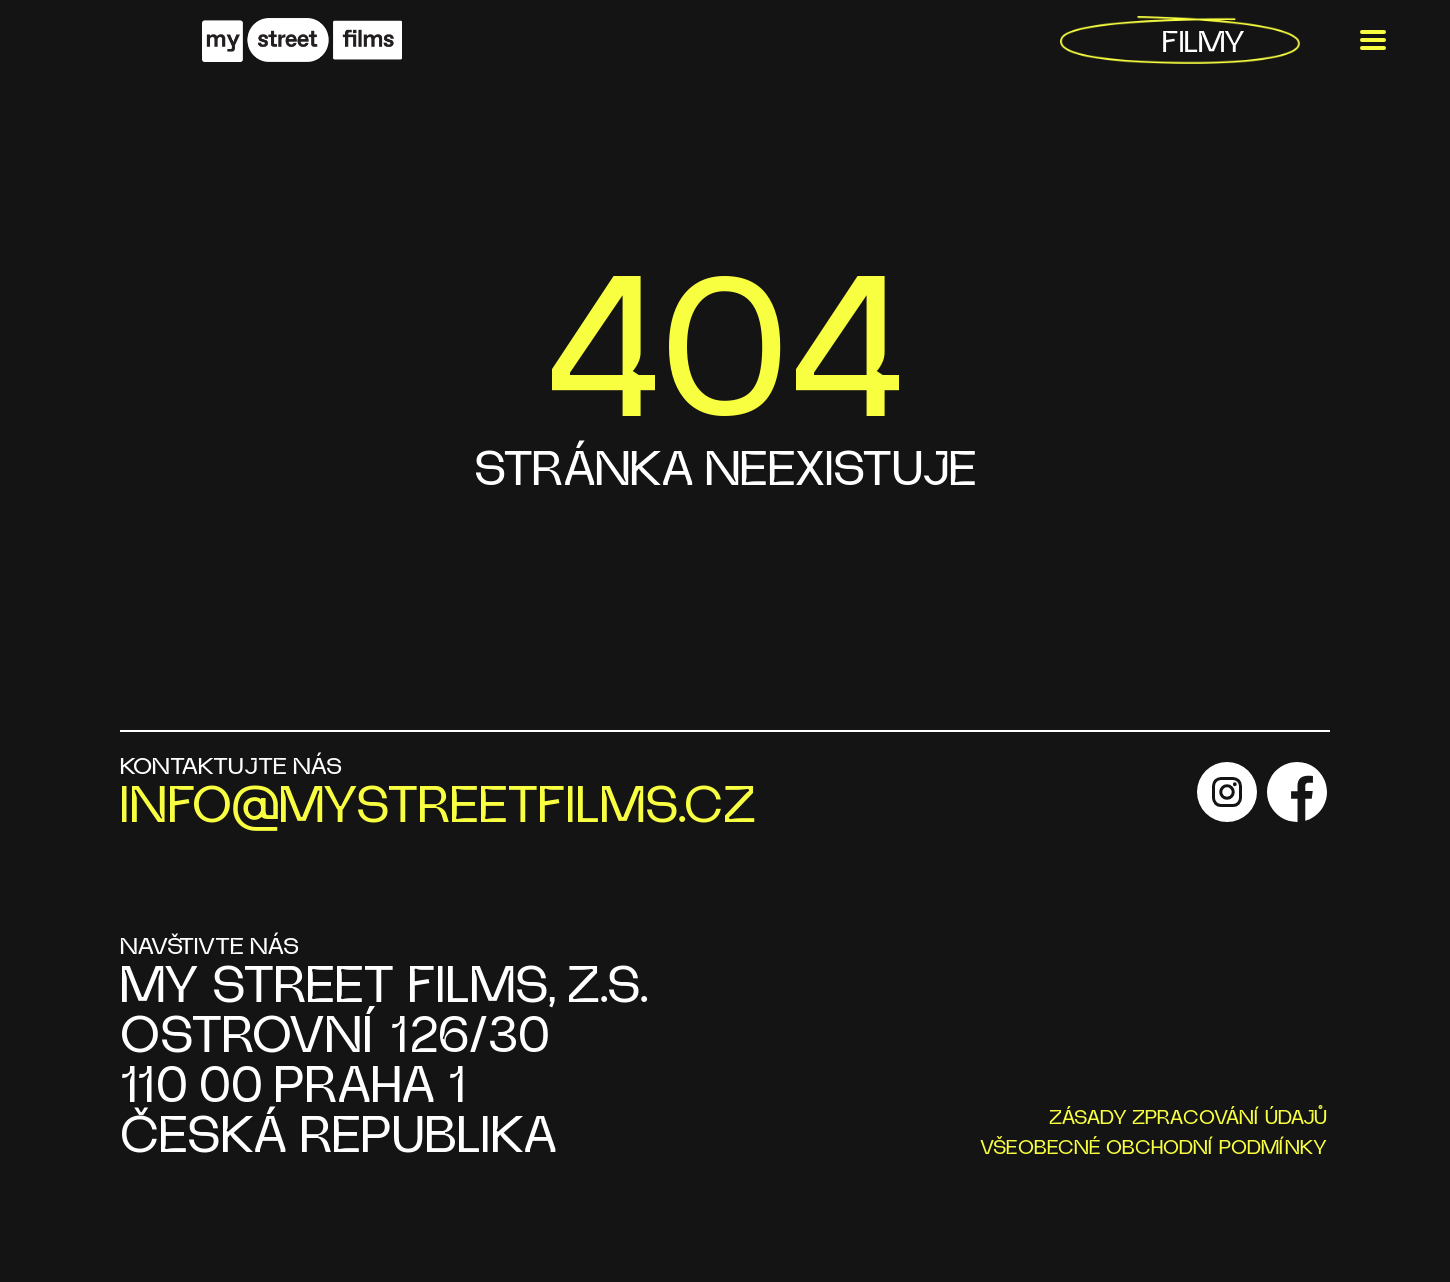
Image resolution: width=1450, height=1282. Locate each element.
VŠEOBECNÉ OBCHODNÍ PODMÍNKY (1153, 1148)
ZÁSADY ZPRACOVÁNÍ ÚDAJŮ (1188, 1118)
